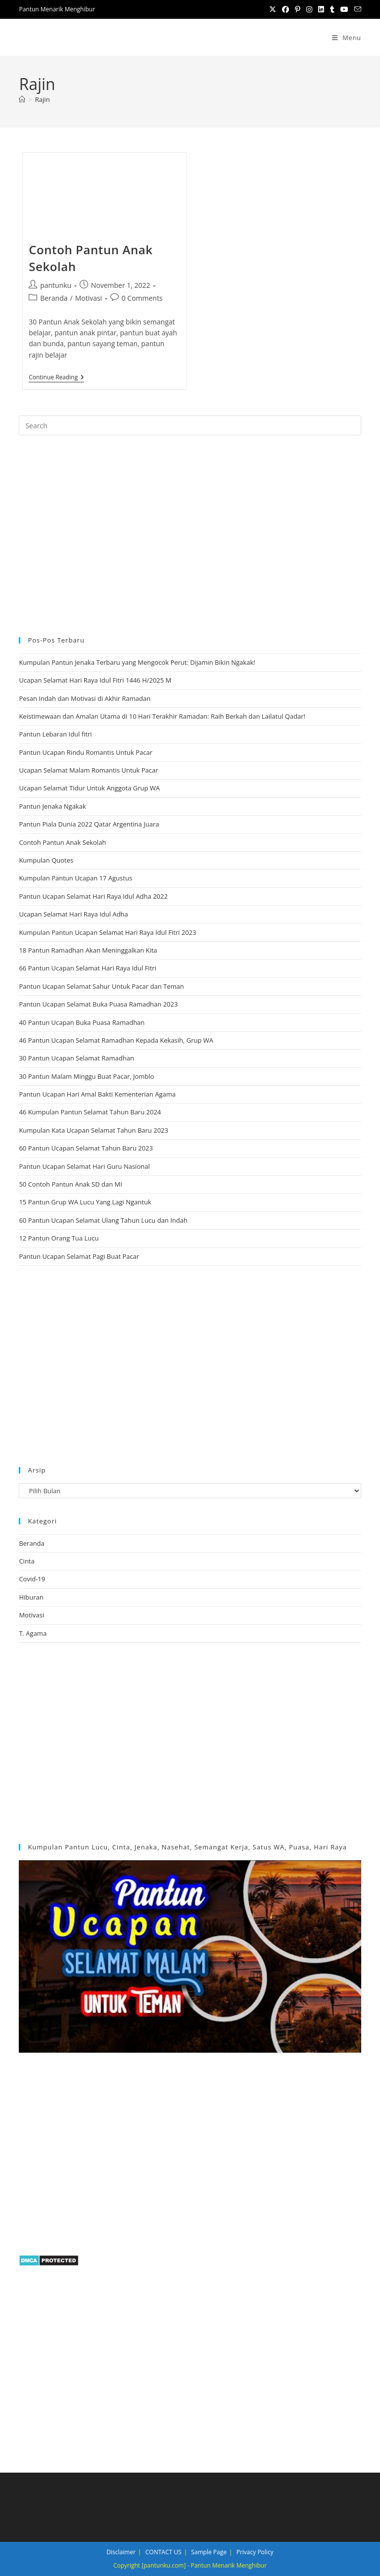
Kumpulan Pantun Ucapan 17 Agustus (75, 878)
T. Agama (33, 1633)
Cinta (26, 1561)
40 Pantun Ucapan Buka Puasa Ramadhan (81, 1022)
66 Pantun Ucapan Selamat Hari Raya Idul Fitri (87, 968)
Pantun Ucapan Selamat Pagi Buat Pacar (79, 1256)
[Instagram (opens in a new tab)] (309, 9)
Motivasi (88, 298)
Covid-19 (32, 1578)
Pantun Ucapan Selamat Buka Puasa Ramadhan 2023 (98, 1004)
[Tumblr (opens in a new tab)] (332, 9)
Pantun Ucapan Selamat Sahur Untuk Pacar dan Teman (101, 986)
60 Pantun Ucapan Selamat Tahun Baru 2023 (86, 1148)
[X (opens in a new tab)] (272, 9)
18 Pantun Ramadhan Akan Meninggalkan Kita (88, 950)
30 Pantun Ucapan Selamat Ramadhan (76, 1058)
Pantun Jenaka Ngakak (52, 806)
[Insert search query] (190, 425)
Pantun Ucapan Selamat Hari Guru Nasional (84, 1166)
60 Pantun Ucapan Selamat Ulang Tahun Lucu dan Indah (103, 1220)
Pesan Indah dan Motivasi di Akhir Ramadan (84, 698)
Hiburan (31, 1597)
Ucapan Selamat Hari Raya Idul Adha (73, 914)
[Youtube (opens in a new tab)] (344, 9)
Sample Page (209, 2552)
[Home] (22, 99)
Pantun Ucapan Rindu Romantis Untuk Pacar (85, 752)
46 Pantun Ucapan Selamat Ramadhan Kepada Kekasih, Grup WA (116, 1040)
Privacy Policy (255, 2552)
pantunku (55, 285)
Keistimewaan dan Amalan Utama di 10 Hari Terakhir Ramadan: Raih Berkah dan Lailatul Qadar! (162, 716)
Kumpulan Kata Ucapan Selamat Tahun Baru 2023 (93, 1130)
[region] (190, 534)
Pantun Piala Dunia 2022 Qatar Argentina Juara (89, 824)
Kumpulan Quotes (46, 860)
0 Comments (142, 298)
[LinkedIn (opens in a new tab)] (321, 9)
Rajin (42, 99)
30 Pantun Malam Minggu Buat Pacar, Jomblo (86, 1076)
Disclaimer (121, 2552)
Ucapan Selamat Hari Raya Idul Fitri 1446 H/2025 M (95, 680)
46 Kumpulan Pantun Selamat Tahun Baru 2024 (90, 1111)
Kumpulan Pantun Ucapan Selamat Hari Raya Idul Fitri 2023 (107, 932)
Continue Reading (56, 378)
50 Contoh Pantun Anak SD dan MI (70, 1184)
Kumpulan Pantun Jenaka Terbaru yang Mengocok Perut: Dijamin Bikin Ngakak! (137, 662)
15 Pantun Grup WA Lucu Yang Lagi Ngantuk (85, 1201)
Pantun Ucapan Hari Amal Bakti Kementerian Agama (97, 1094)
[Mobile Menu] (346, 37)
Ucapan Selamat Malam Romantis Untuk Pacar (88, 770)
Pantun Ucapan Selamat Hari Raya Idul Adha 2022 (93, 896)
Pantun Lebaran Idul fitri (55, 734)
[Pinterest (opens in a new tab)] (297, 9)
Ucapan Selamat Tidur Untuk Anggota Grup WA (89, 787)
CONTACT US (163, 2552)
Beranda (53, 298)
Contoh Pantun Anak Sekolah (62, 842)
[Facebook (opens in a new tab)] (285, 9)
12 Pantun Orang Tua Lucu (58, 1238)
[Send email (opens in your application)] (356, 9)
